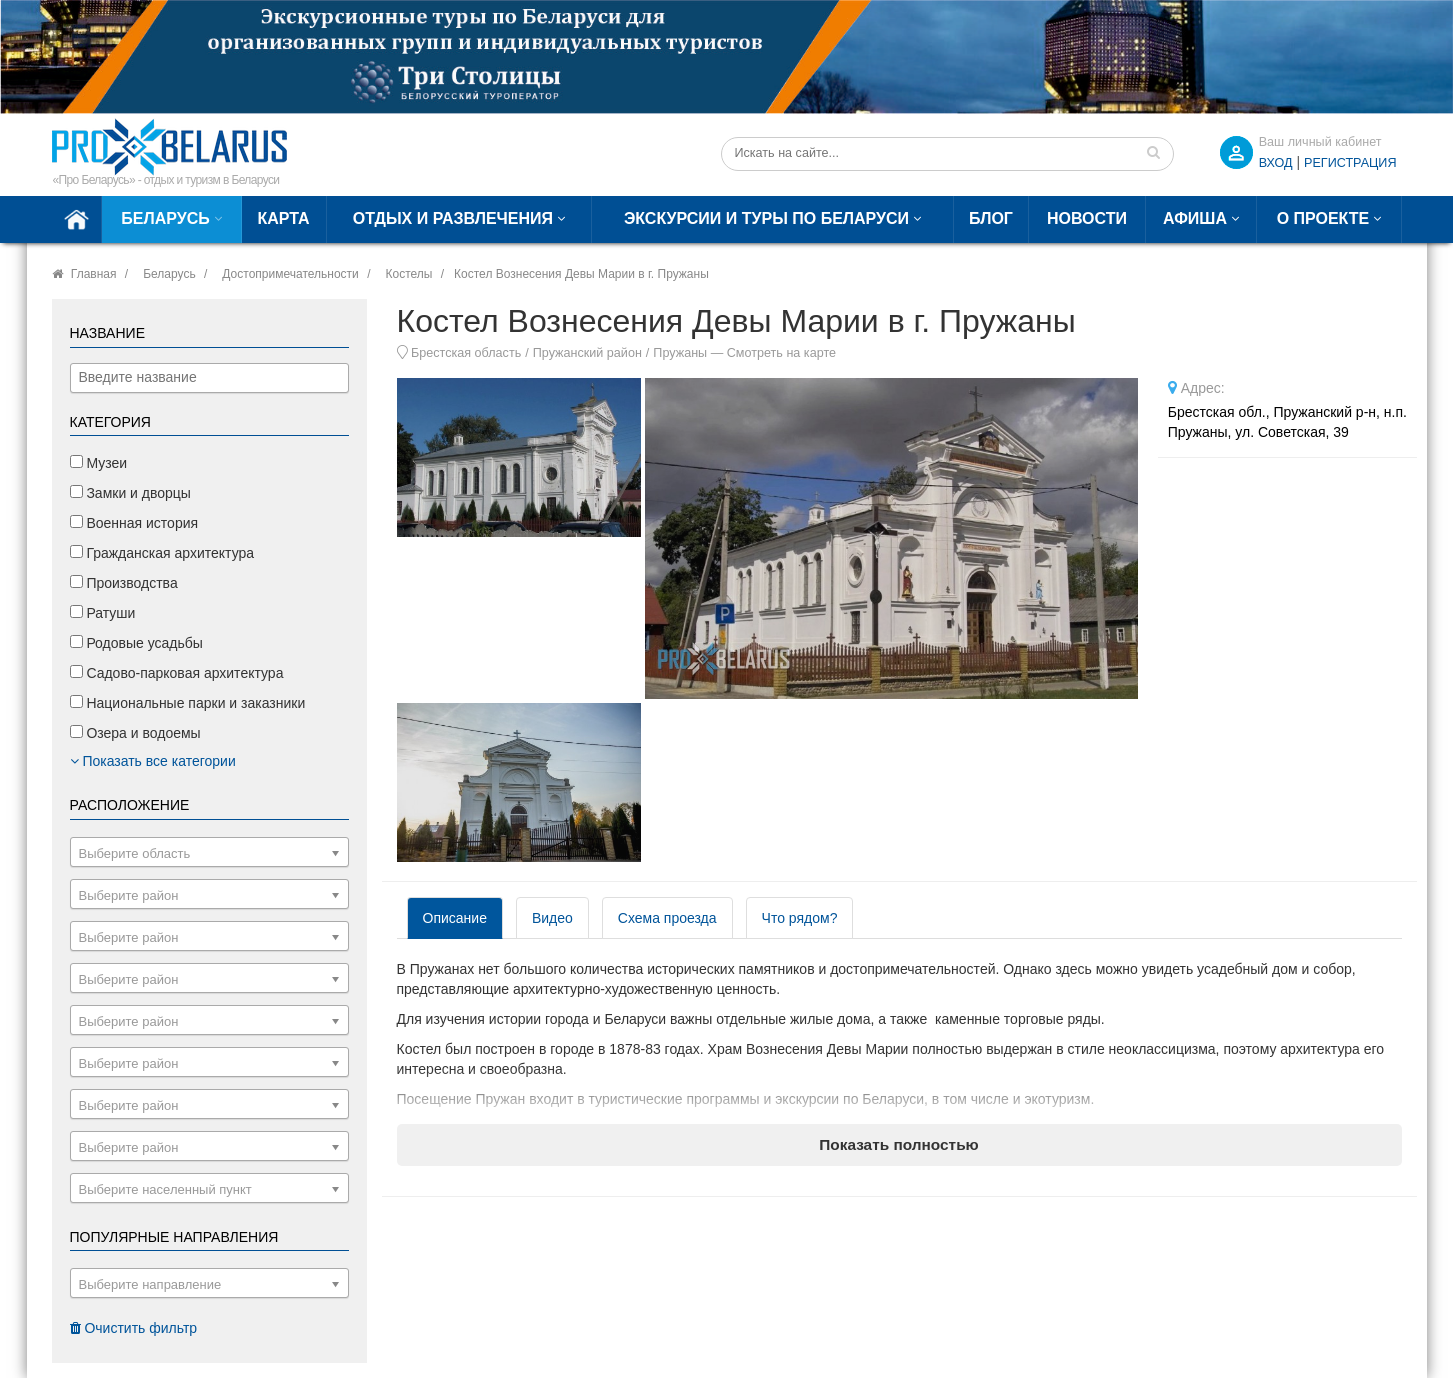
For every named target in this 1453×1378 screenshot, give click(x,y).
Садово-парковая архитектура (177, 673)
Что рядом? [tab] (800, 918)
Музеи (99, 463)
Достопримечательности (290, 274)
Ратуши (103, 613)
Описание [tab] (455, 918)
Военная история (134, 523)
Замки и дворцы (130, 493)
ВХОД (1276, 163)
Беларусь (165, 218)
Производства (124, 583)
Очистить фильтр (134, 1328)
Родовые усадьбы (136, 643)
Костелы (408, 274)
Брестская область (466, 353)
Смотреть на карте (781, 353)
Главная (94, 274)
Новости (1087, 218)
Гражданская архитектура (162, 553)
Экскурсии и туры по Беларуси (766, 218)
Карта (284, 218)
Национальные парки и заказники (188, 703)
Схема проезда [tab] (667, 918)
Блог (991, 218)
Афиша (1195, 218)
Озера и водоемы (135, 733)
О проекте (1323, 218)
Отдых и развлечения (453, 218)
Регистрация (1350, 163)
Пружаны (680, 353)
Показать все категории (153, 761)
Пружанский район (587, 353)
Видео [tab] (552, 918)
